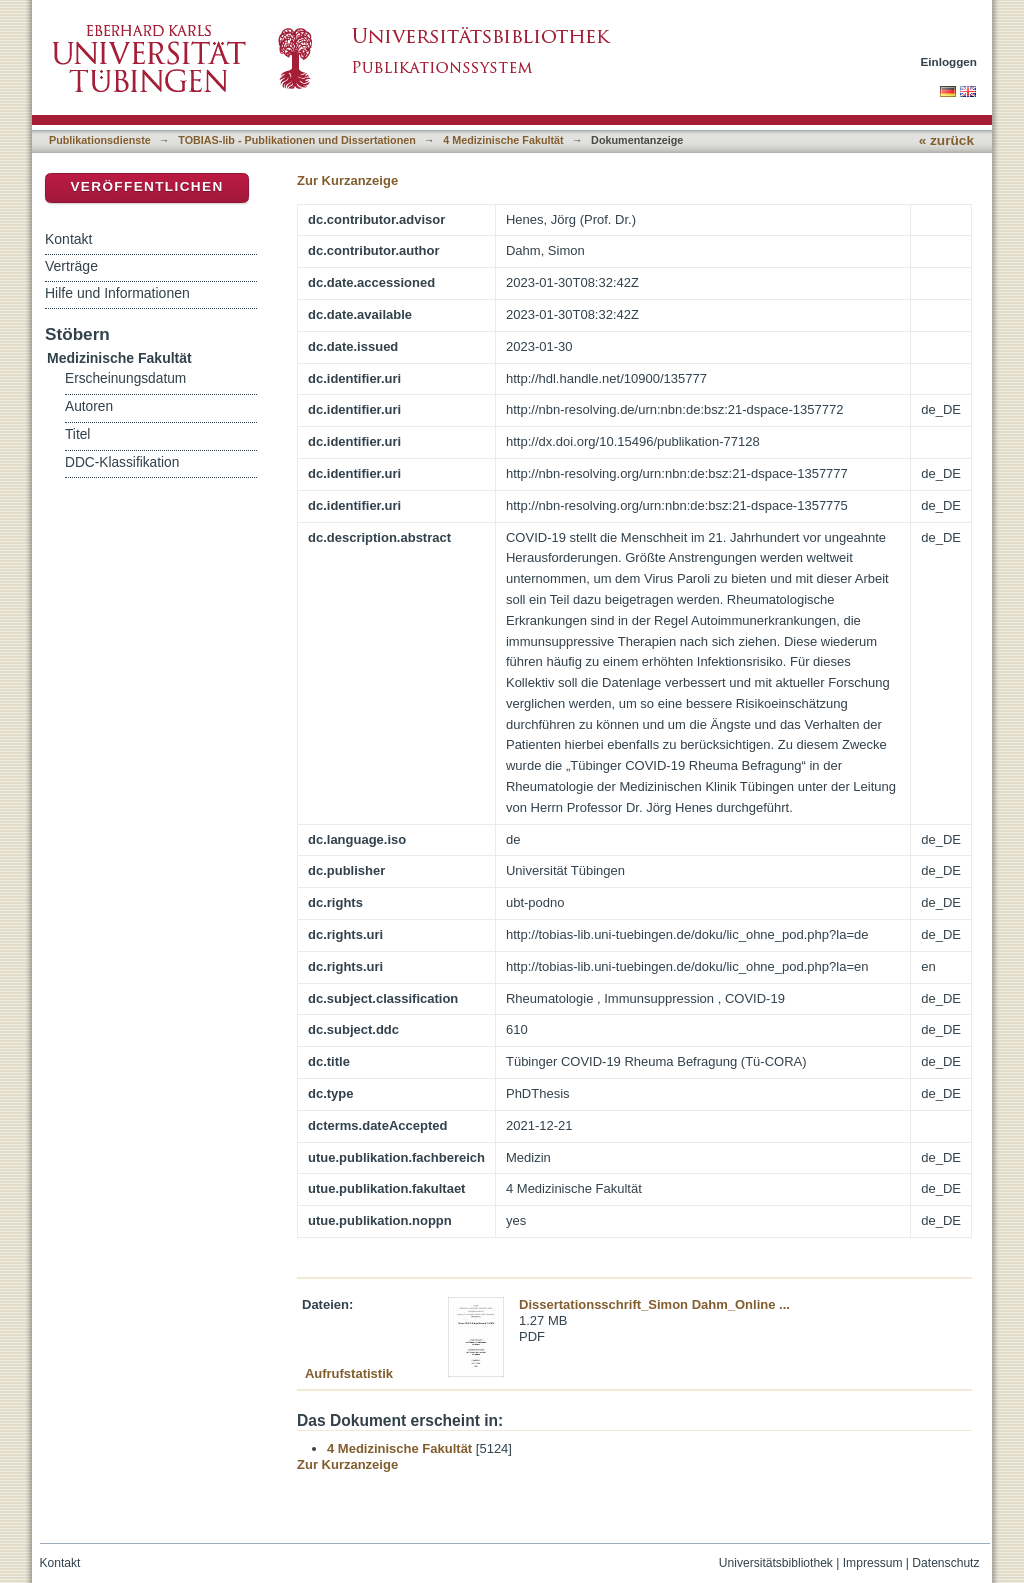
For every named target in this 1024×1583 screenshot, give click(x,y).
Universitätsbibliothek (776, 1563)
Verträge (71, 266)
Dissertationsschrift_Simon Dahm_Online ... (654, 1304)
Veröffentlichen (146, 186)
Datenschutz (945, 1563)
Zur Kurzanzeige (347, 180)
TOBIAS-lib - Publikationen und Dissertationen (297, 140)
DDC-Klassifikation (122, 462)
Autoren (89, 406)
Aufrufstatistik (349, 1373)
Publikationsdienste (100, 140)
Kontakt (68, 239)
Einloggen (949, 61)
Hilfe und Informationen (117, 293)
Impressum (873, 1563)
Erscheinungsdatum (125, 378)
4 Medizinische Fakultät (503, 140)
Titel (77, 434)
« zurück (946, 140)
